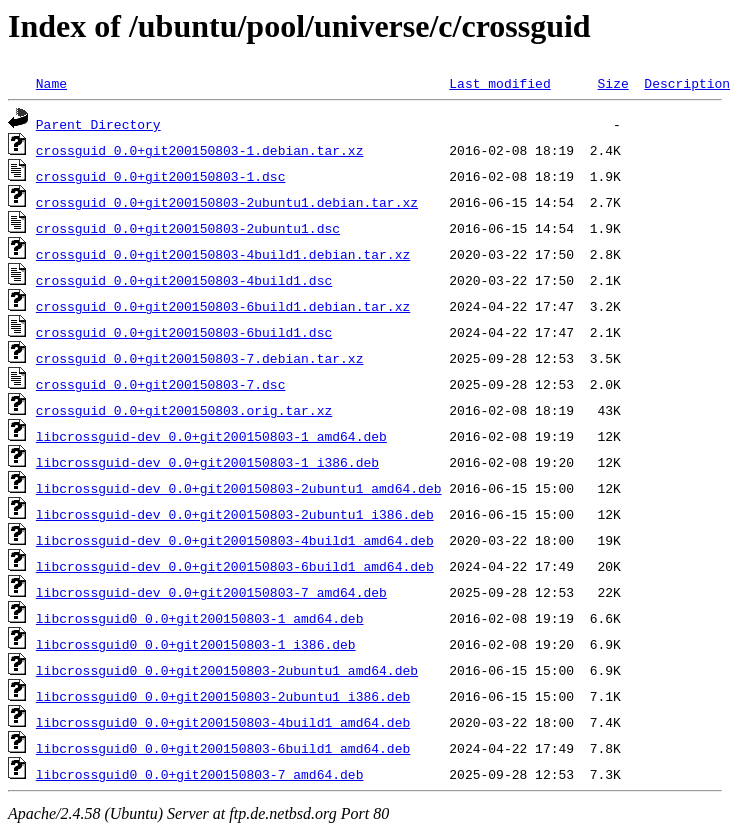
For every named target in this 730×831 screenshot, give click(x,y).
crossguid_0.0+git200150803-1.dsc (161, 176)
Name (51, 83)
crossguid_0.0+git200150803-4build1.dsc (184, 280)
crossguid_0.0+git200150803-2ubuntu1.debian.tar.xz (227, 202)
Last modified (499, 83)
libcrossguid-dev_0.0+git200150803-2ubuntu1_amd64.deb (239, 488)
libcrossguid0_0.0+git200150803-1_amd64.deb (200, 618)
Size (612, 83)
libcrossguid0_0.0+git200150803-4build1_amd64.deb (223, 722)
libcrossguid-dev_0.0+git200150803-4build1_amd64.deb (235, 540)
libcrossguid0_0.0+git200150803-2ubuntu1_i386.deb (223, 696)
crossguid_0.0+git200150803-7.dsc (161, 384)
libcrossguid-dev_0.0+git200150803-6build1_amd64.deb (235, 566)
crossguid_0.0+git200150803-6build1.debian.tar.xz (223, 306)
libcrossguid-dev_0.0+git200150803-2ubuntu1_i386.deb (235, 514)
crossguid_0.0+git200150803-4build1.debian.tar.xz (223, 254)
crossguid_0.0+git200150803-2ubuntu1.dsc (188, 228)
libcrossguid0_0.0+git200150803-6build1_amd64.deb (223, 748)
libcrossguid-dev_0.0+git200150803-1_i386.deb (207, 462)
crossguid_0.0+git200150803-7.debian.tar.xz (200, 358)
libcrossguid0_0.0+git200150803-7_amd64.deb (200, 774)
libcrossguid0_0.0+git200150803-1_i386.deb (196, 644)
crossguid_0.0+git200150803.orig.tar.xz (184, 410)
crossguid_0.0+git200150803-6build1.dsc (184, 332)
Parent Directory (98, 124)
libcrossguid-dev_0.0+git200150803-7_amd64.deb (211, 592)
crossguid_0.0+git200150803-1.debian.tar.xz (200, 150)
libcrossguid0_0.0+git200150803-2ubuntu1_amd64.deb (227, 670)
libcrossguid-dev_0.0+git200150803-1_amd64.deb (211, 436)
